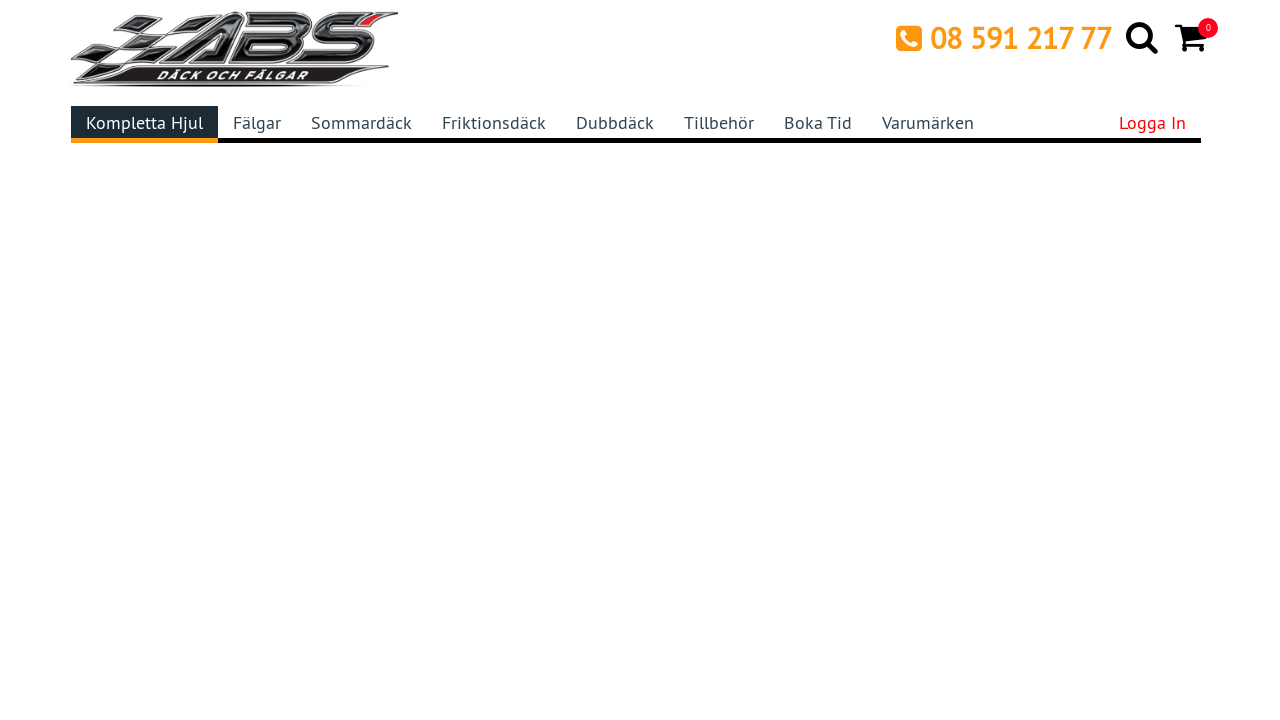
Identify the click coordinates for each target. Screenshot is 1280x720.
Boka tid (818, 122)
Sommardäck (361, 122)
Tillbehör (719, 122)
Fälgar (257, 122)
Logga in (1152, 122)
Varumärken (928, 122)
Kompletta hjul (144, 122)
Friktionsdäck (494, 122)
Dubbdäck (615, 122)
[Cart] (1192, 37)
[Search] (1143, 37)
